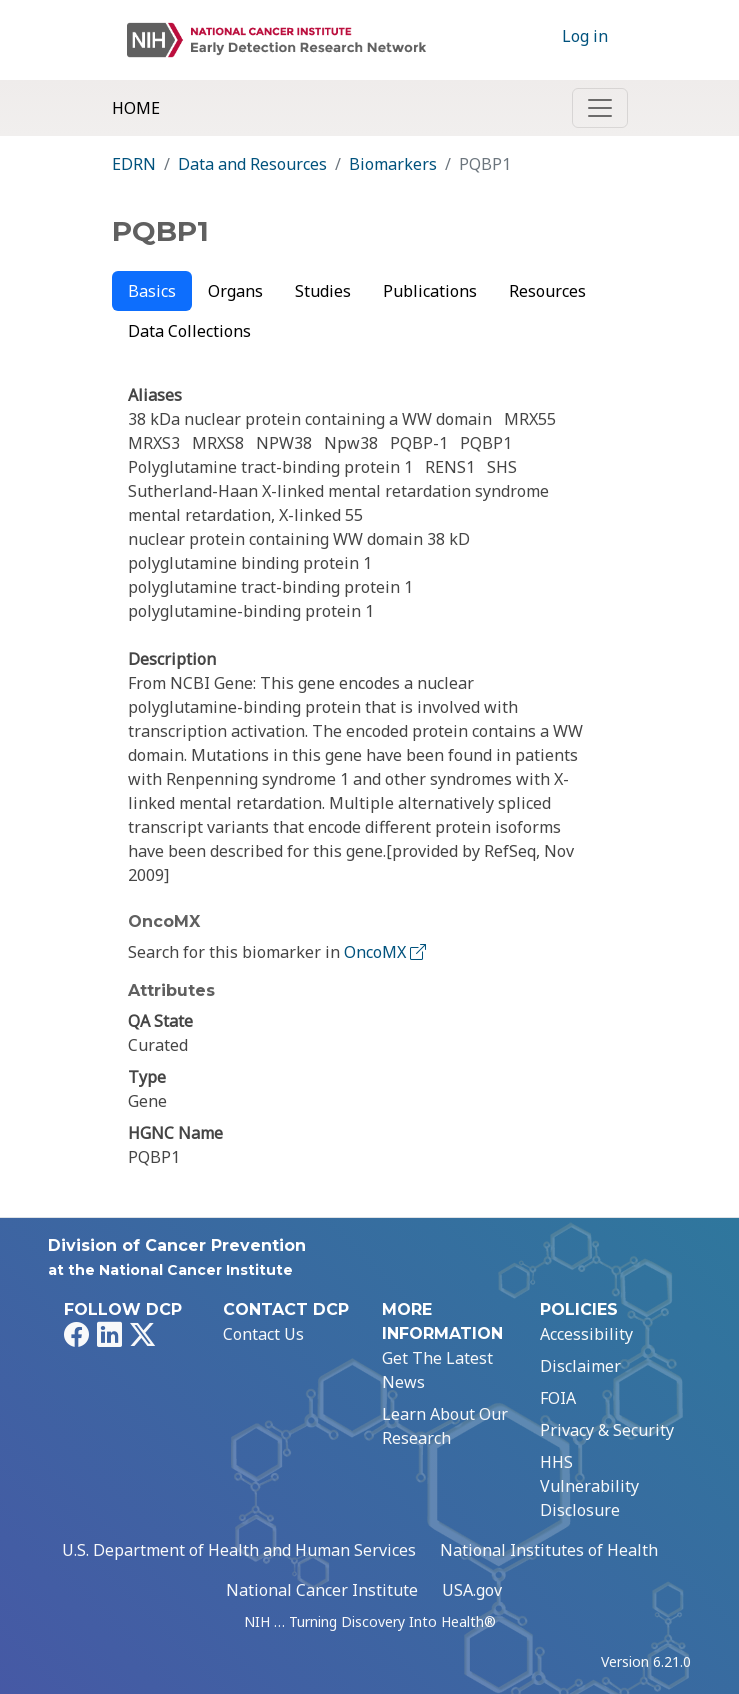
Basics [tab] (152, 291)
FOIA (558, 1398)
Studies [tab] (323, 291)
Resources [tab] (547, 291)
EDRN (134, 164)
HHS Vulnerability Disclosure (589, 1486)
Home (136, 108)
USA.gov (472, 1590)
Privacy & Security (607, 1430)
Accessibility (586, 1334)
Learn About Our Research (445, 1426)
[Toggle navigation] (600, 108)
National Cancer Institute (322, 1590)
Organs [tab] (235, 291)
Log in (585, 36)
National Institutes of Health (549, 1550)
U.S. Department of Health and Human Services (239, 1550)
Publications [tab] (430, 291)
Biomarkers (393, 164)
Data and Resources (252, 164)
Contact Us (263, 1334)
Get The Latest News (437, 1370)
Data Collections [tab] (189, 331)
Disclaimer (580, 1366)
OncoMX (387, 952)
